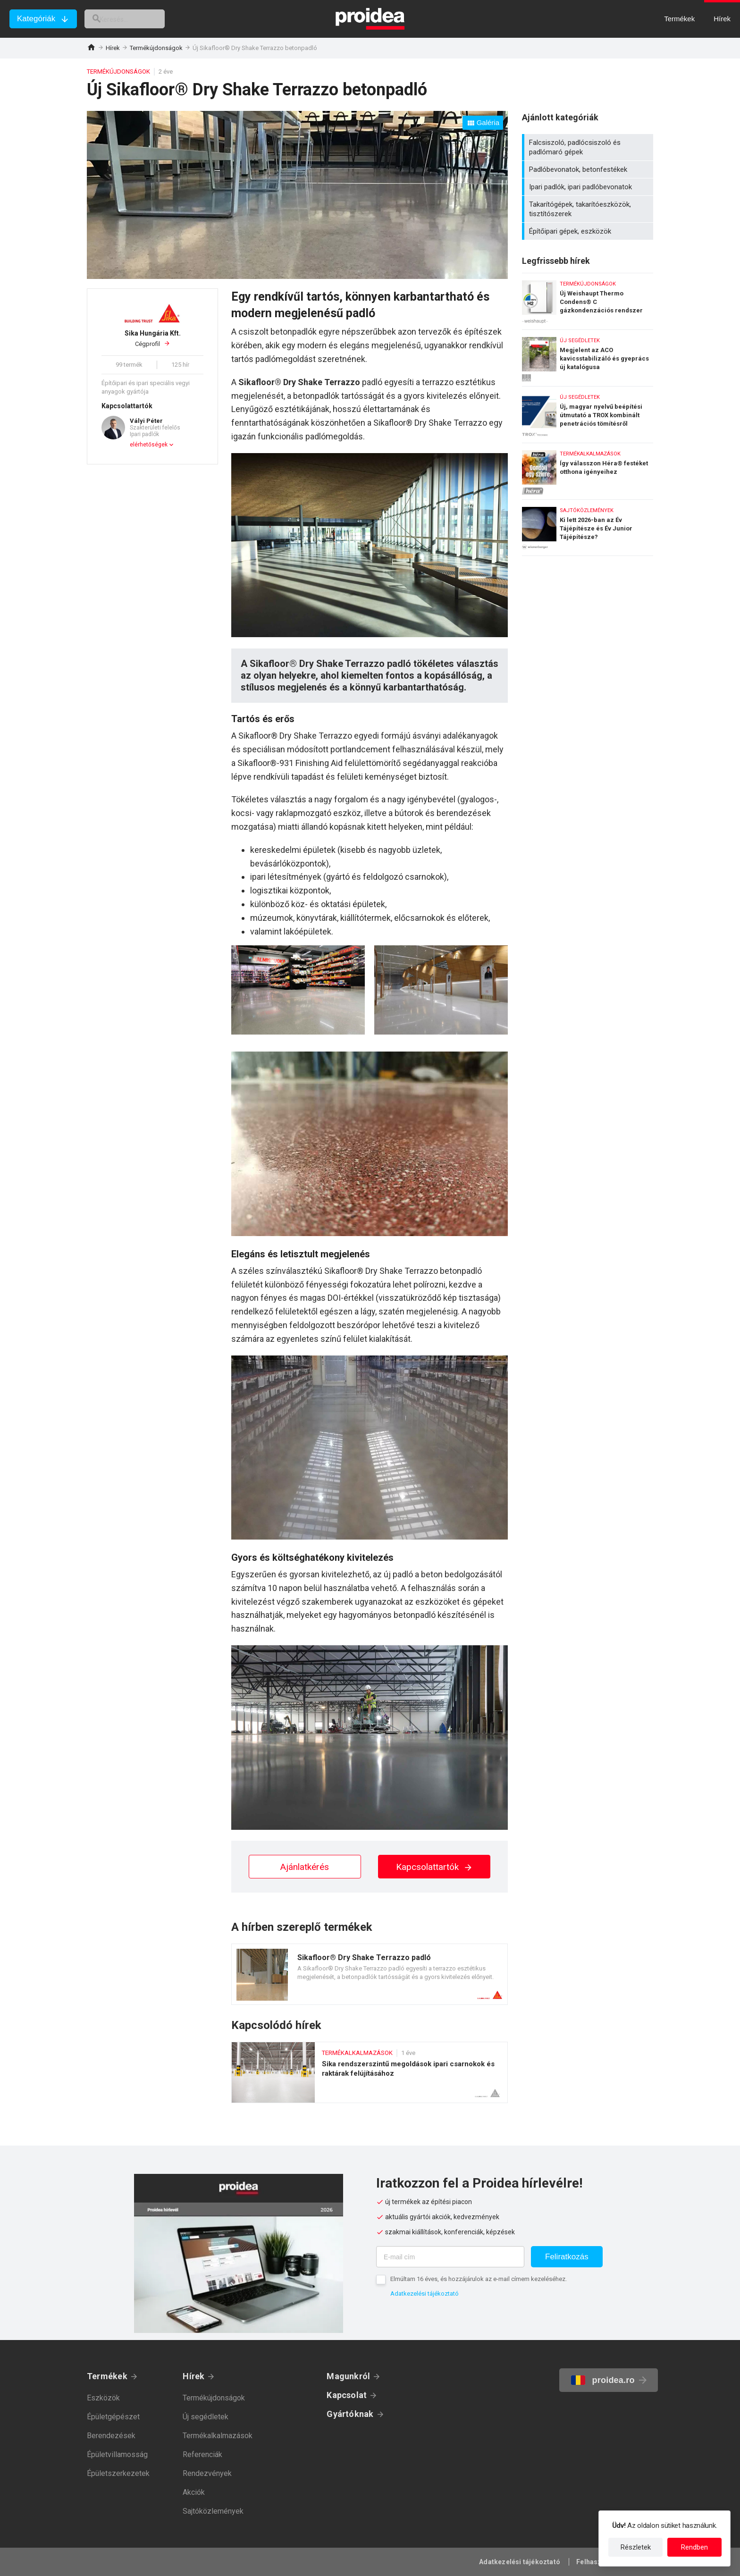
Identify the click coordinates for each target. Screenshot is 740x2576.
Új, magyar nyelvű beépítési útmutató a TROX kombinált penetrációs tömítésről (587, 412)
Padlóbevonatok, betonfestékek (588, 169)
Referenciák (202, 2454)
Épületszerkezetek (118, 2473)
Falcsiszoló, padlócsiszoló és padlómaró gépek (588, 147)
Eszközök (103, 2397)
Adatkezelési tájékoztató (424, 2293)
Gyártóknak (350, 2414)
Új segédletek (205, 2416)
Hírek (113, 47)
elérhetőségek (149, 444)
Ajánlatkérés (304, 1866)
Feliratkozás (567, 2256)
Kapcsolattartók (434, 1866)
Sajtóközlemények (213, 2511)
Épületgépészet (113, 2416)
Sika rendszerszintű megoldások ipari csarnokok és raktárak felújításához (369, 2072)
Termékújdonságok (156, 47)
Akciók (194, 2492)
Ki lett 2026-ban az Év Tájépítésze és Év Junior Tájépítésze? (587, 528)
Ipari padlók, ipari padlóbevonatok (588, 186)
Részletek (636, 2547)
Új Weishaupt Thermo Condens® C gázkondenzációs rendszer (587, 299)
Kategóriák (36, 18)
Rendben (694, 2547)
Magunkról (348, 2376)
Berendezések (111, 2435)
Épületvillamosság (117, 2454)
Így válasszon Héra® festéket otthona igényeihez (587, 469)
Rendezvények (207, 2473)
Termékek (107, 2376)
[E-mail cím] (450, 2256)
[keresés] (135, 18)
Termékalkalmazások (217, 2435)
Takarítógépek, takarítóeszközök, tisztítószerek (588, 209)
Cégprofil (152, 338)
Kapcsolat (347, 2395)
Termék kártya (369, 1974)
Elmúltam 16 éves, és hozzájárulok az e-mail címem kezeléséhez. (478, 2278)
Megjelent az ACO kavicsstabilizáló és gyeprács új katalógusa (587, 355)
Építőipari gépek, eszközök (588, 231)
